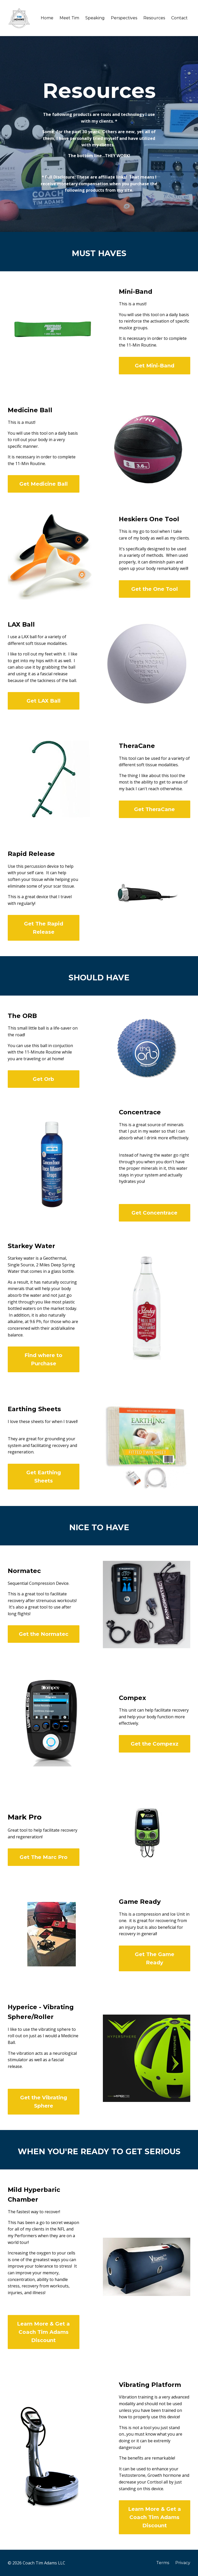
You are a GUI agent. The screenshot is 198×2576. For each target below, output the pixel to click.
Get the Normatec (43, 1634)
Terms (162, 2562)
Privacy (182, 2562)
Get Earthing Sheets (43, 1476)
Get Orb (43, 1079)
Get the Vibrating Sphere (43, 2101)
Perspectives (124, 17)
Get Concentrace (154, 1213)
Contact (179, 17)
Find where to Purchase (43, 1359)
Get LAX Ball (44, 701)
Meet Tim (69, 17)
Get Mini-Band (154, 366)
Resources (154, 17)
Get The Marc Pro (44, 1857)
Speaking (95, 17)
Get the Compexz (154, 1744)
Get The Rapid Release (43, 928)
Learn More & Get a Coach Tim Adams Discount (43, 2332)
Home (47, 17)
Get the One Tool (154, 589)
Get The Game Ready (154, 1958)
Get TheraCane (154, 809)
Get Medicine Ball (43, 484)
